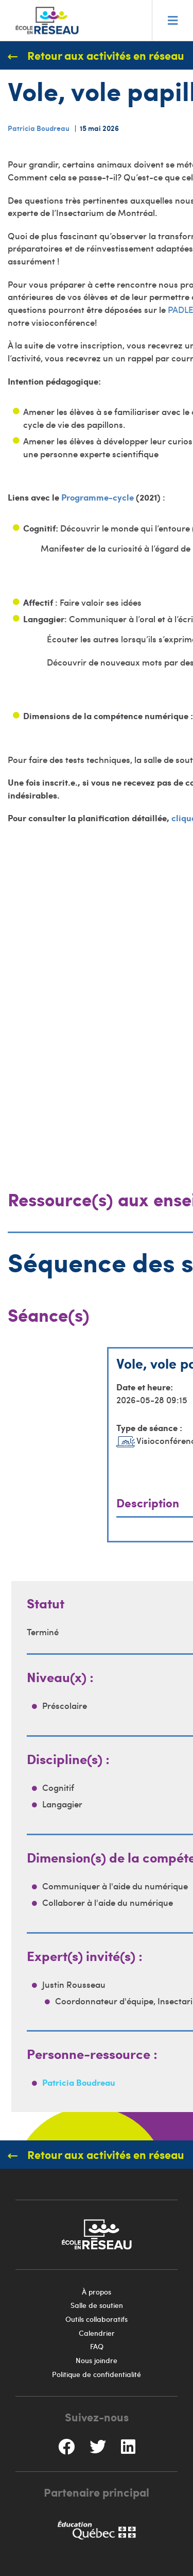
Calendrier (97, 2333)
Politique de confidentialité (96, 2374)
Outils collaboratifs (96, 2319)
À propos (96, 2292)
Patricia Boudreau (38, 128)
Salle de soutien (97, 2305)
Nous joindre (96, 2360)
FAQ (96, 2346)
